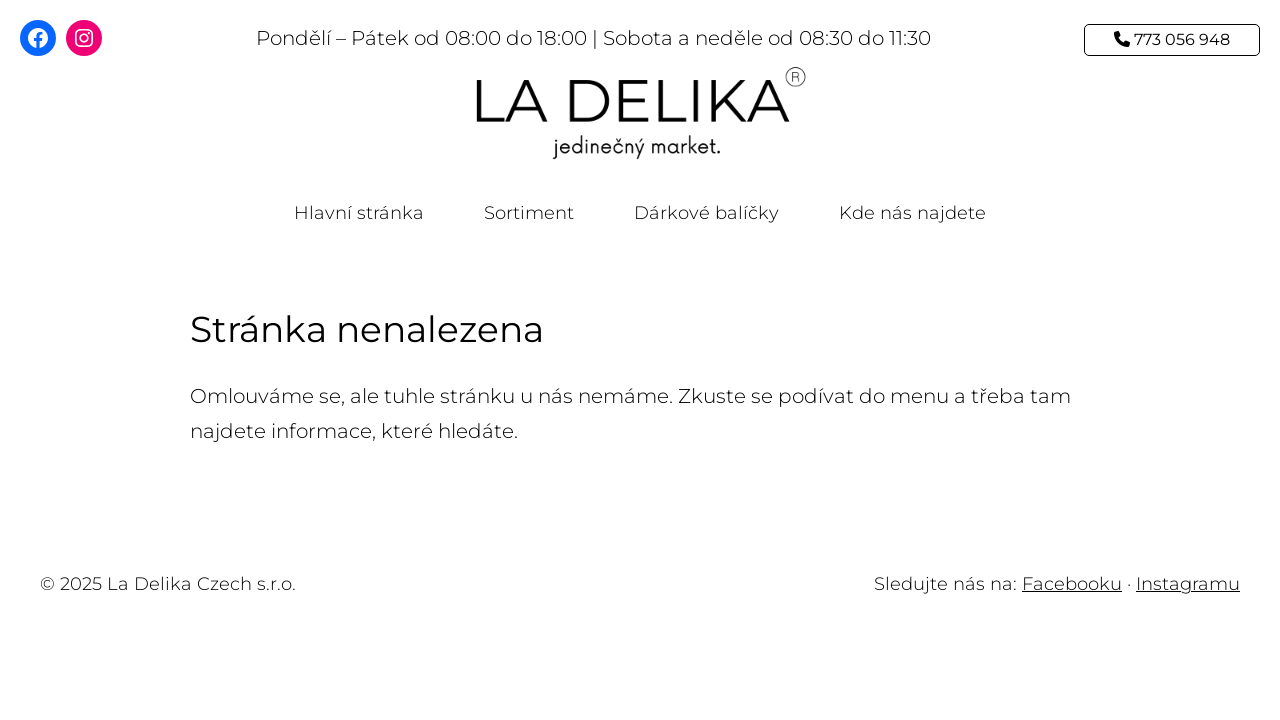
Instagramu (1188, 584)
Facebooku (1072, 584)
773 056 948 (1172, 39)
